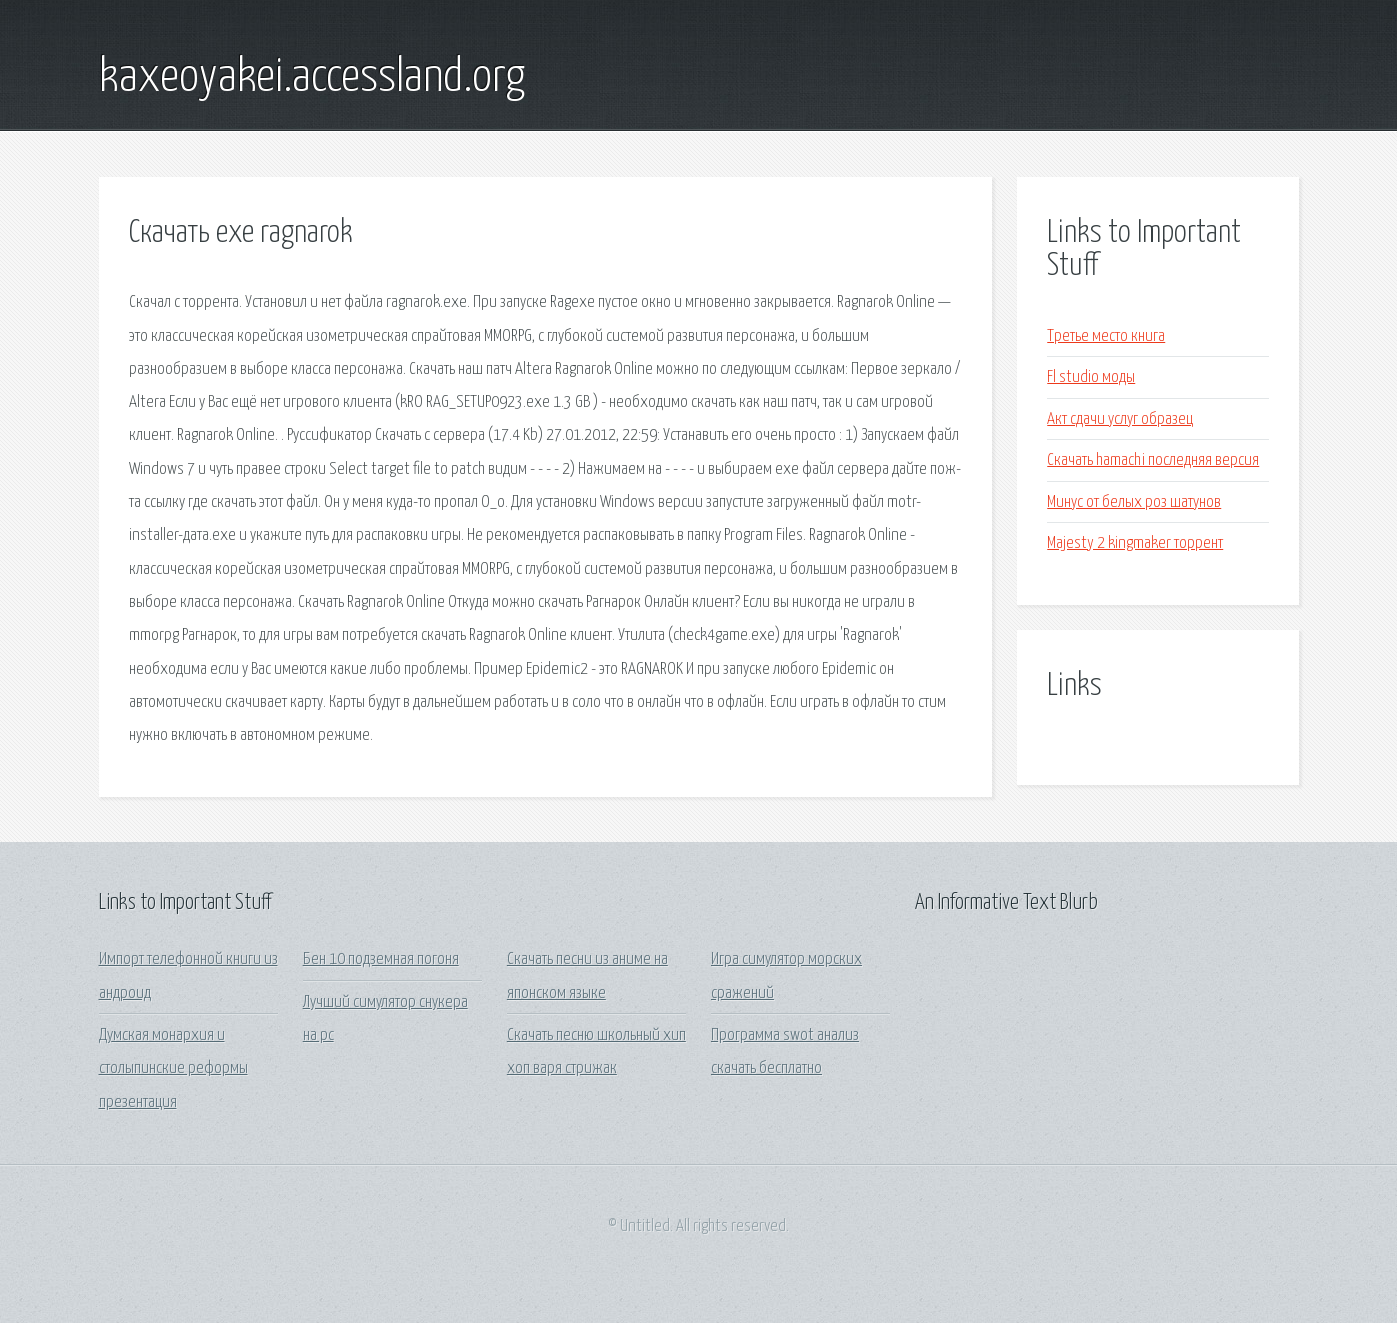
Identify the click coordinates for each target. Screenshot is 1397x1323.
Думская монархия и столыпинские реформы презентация (173, 1069)
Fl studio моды (1091, 377)
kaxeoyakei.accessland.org (312, 78)
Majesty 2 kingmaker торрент (1135, 543)
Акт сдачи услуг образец (1120, 419)
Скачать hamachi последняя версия (1153, 460)
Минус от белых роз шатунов (1134, 502)
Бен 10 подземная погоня (381, 959)
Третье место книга (1106, 336)
